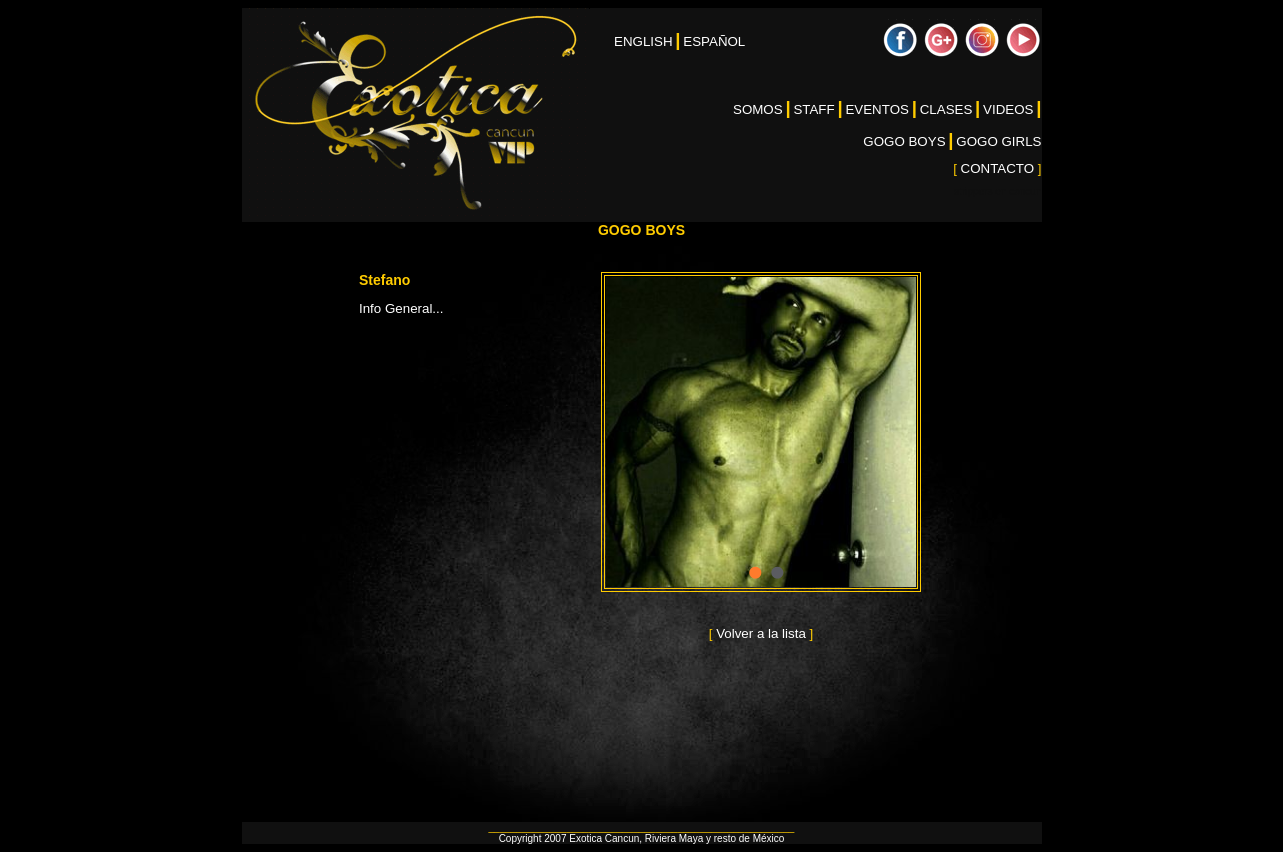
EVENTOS (876, 109)
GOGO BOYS (904, 141)
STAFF (813, 109)
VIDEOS (1008, 109)
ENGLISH (643, 41)
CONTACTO (997, 168)
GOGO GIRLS (998, 141)
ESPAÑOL (714, 41)
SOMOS (758, 109)
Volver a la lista (760, 633)
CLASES (946, 109)
